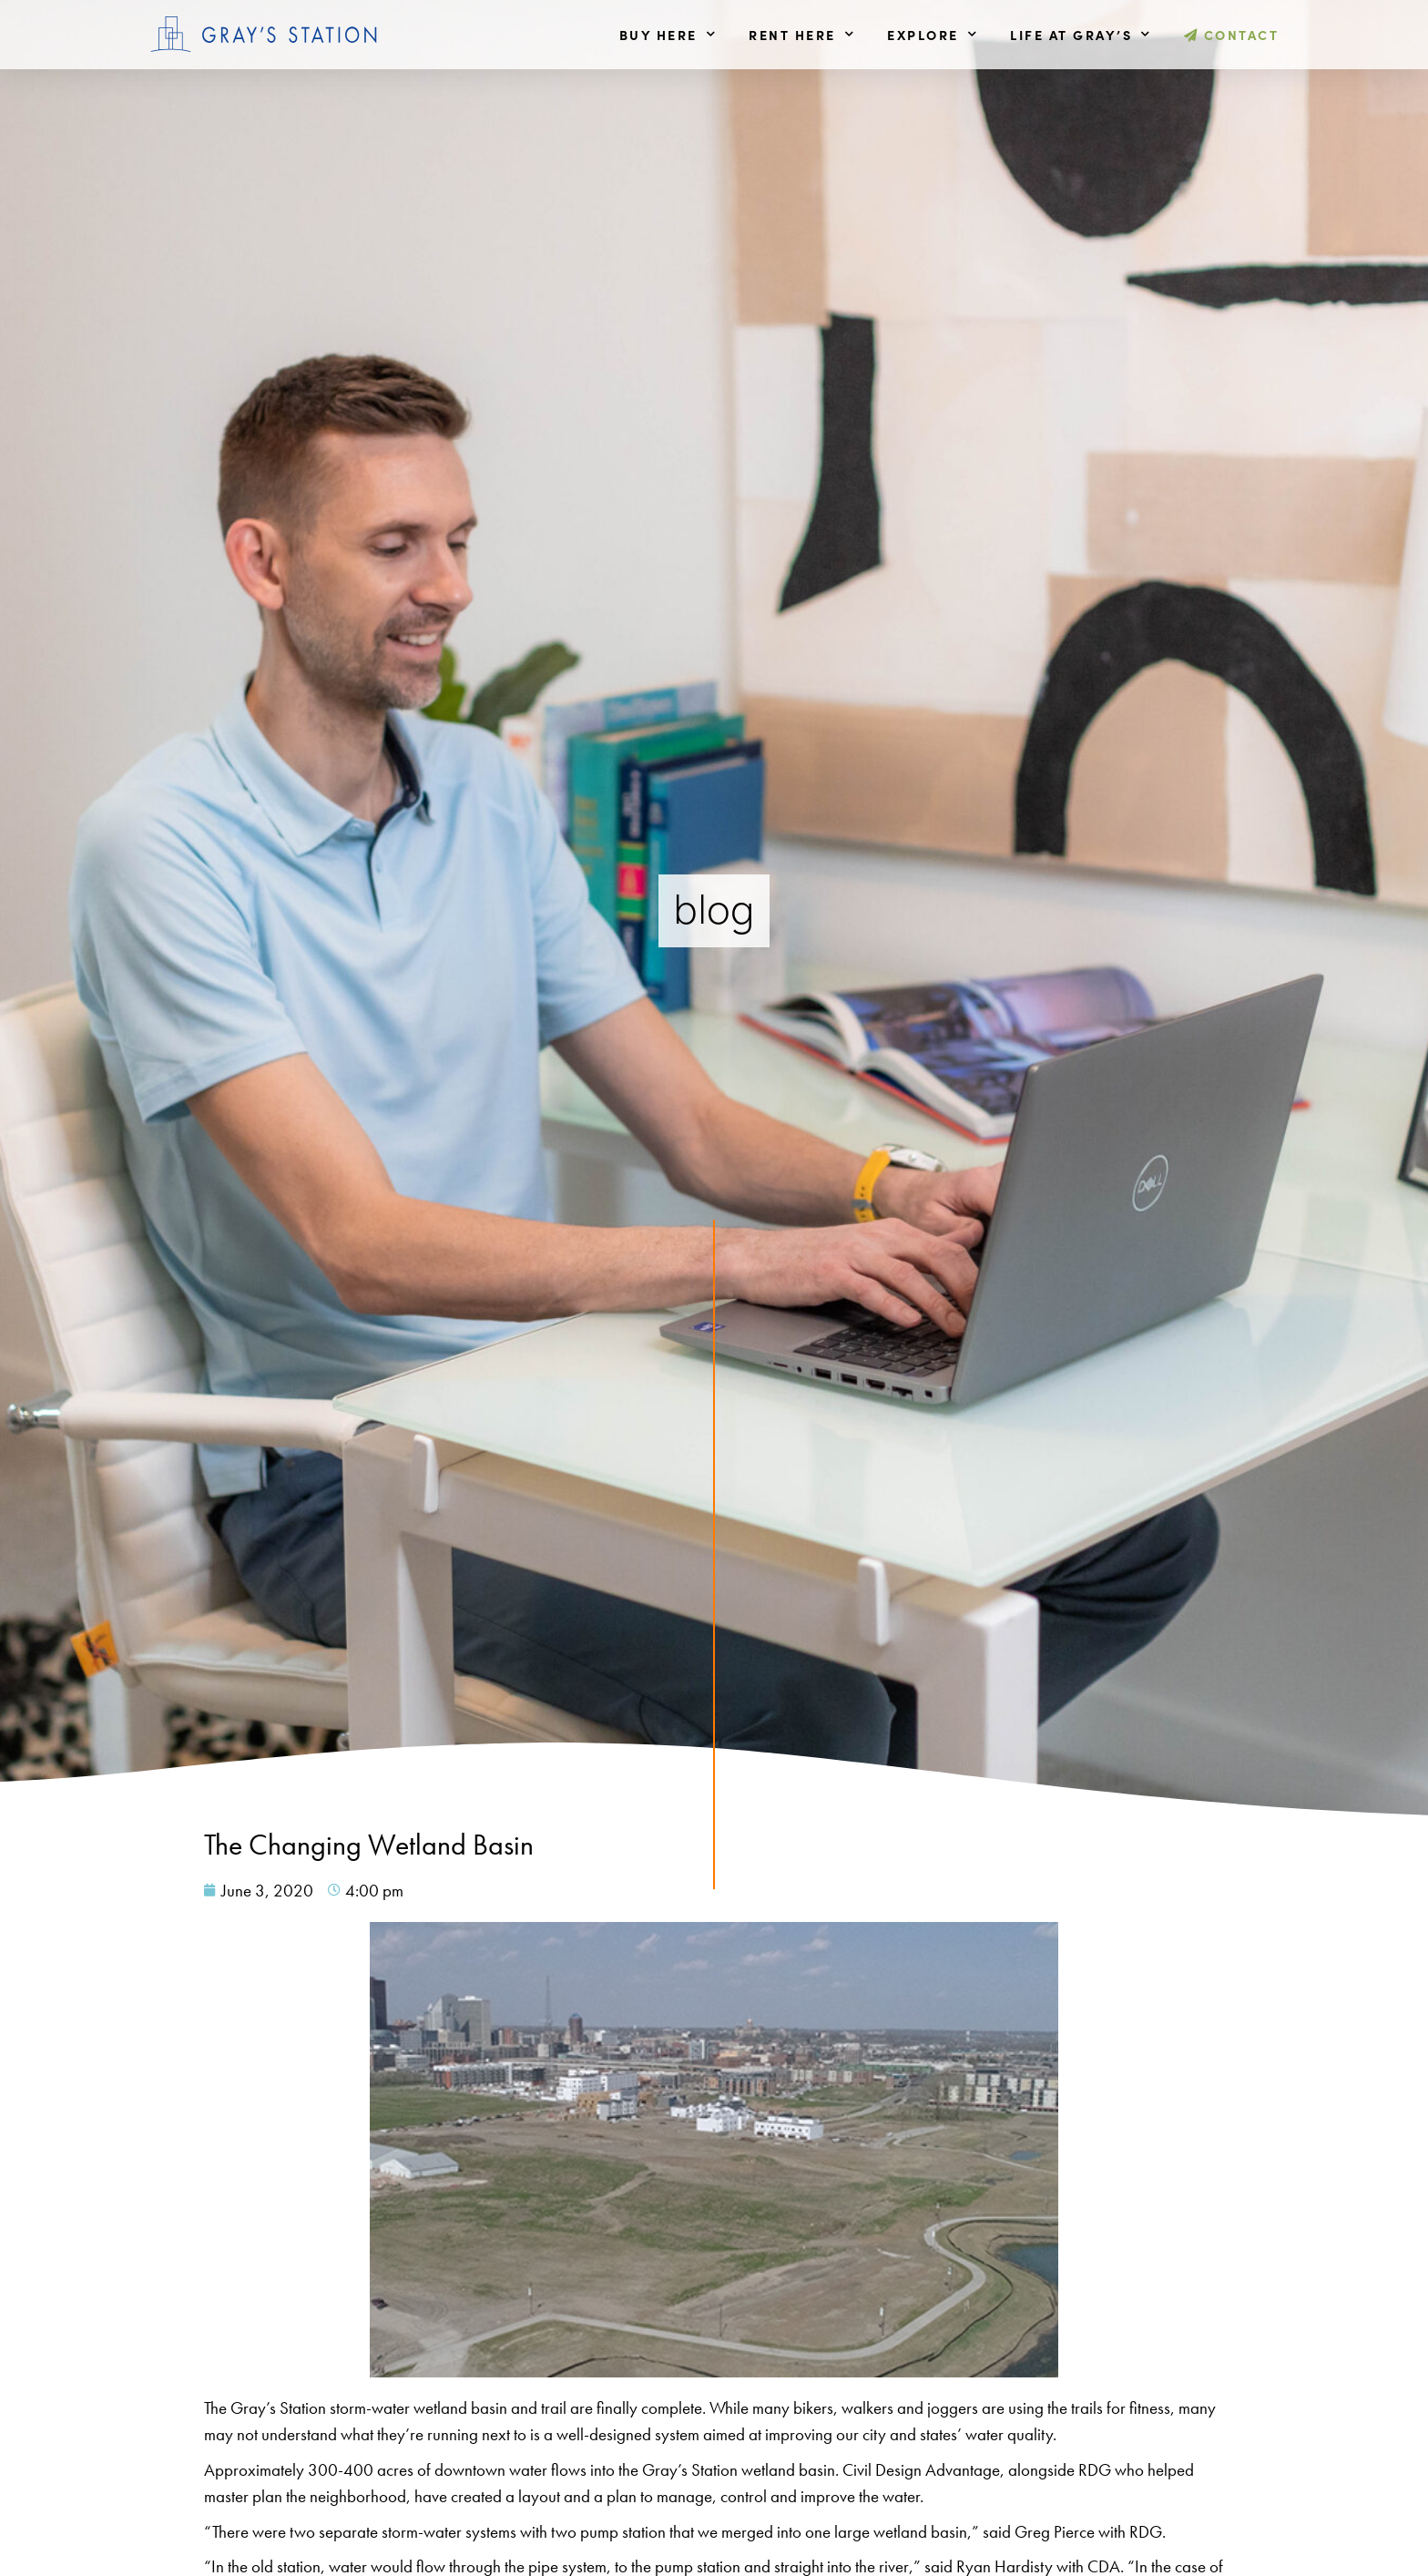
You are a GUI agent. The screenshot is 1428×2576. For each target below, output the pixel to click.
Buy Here (668, 34)
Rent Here (802, 34)
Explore (932, 34)
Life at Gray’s (1081, 34)
